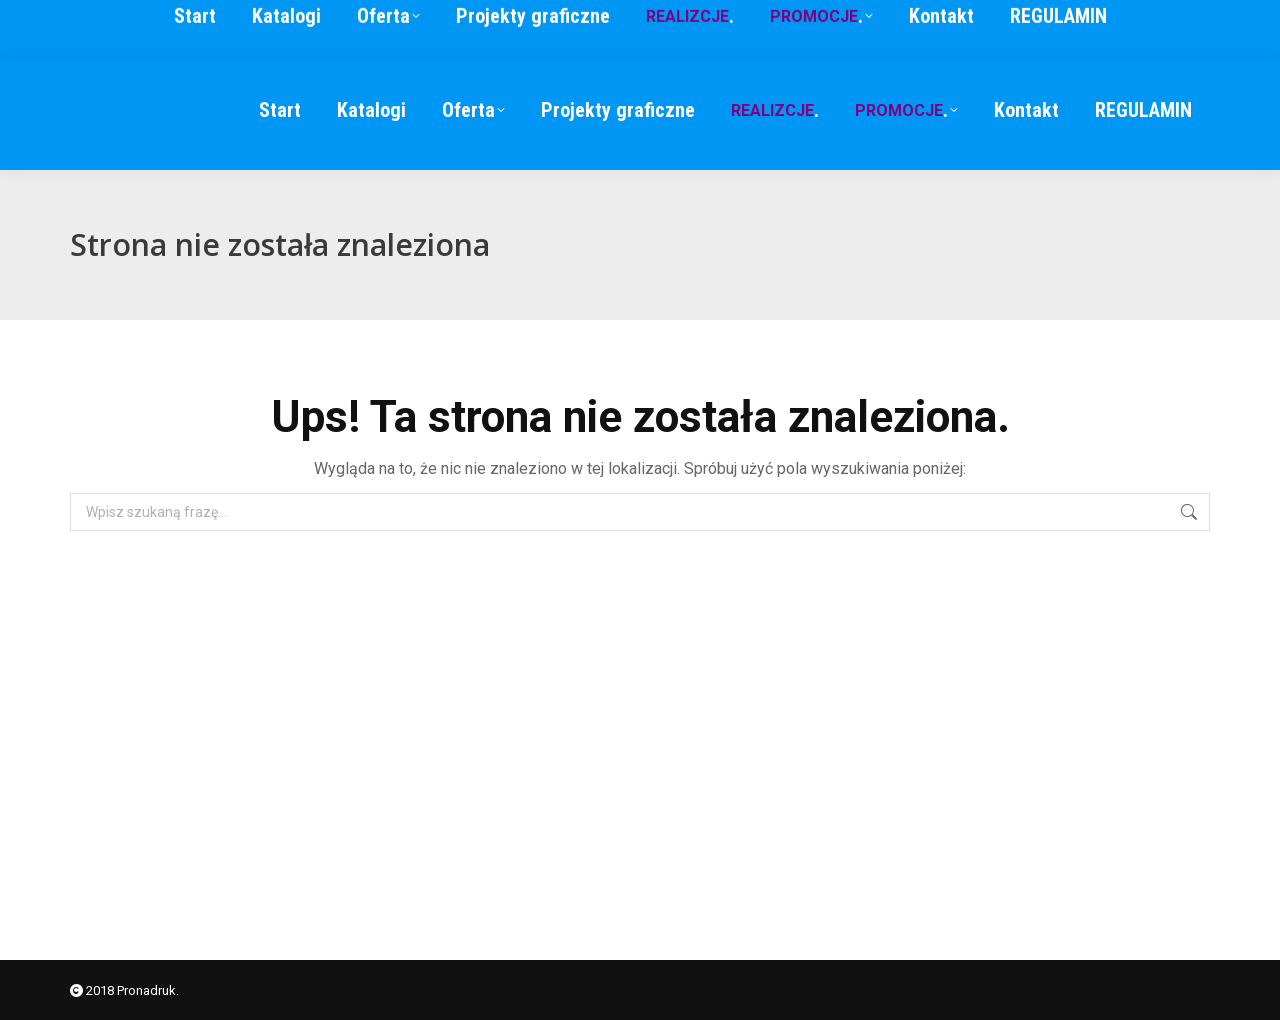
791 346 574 (1000, 25)
